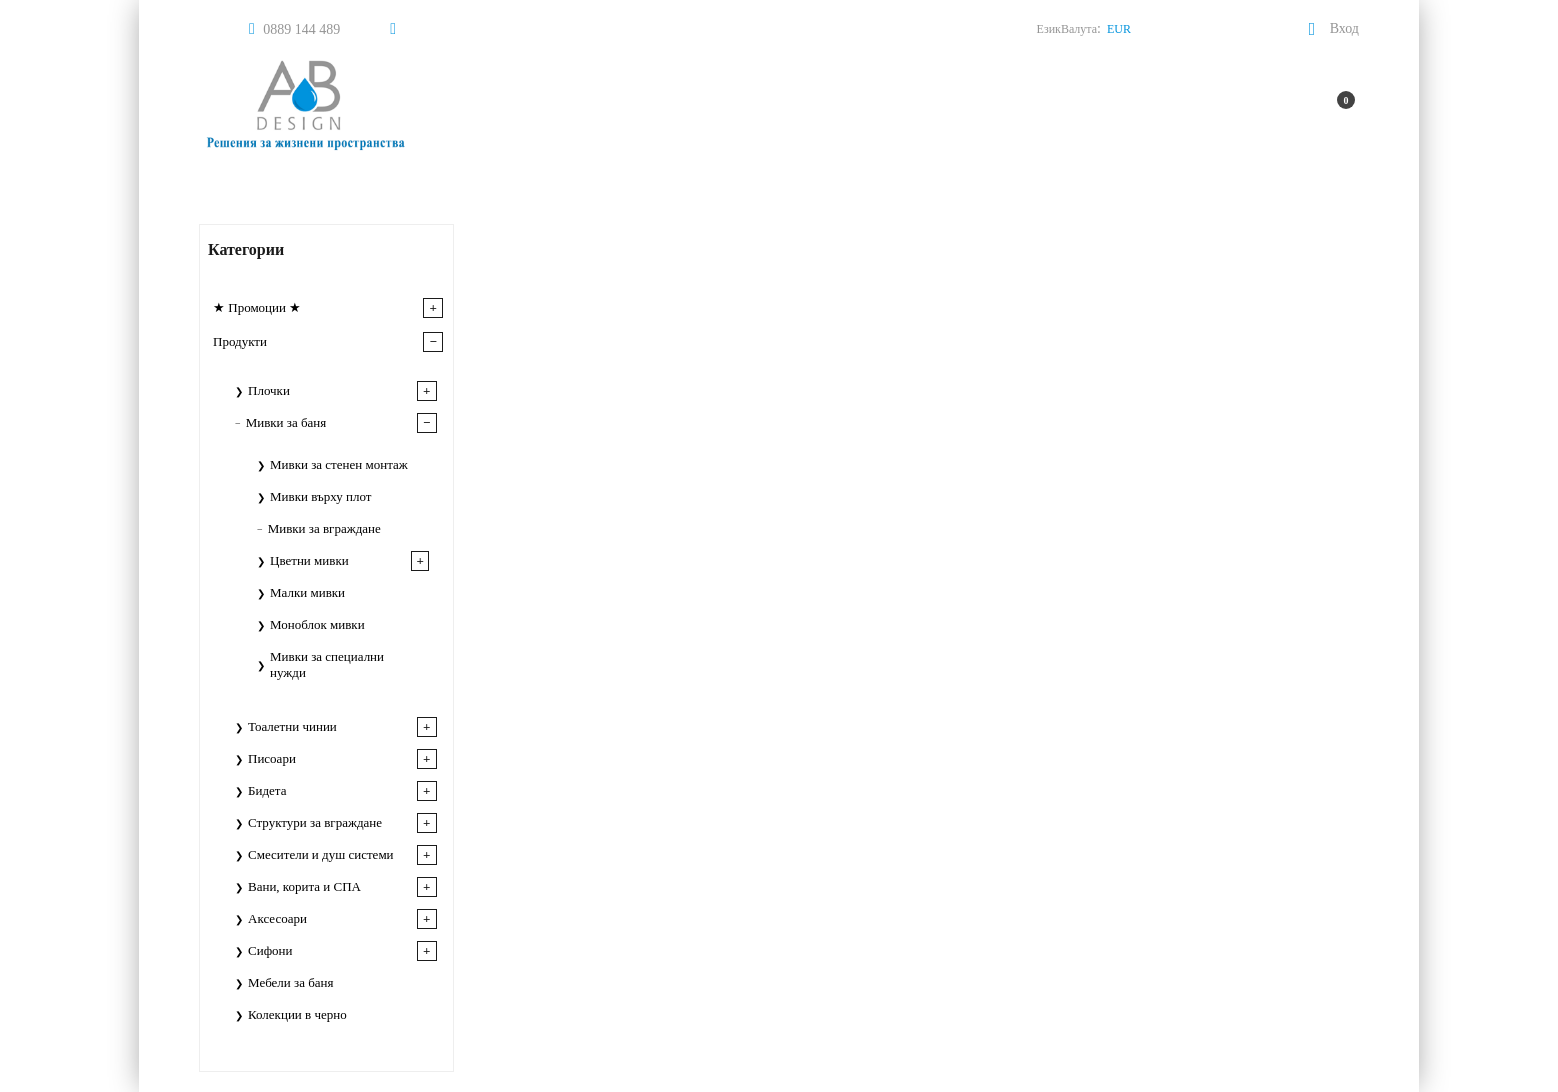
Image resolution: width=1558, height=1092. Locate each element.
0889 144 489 (301, 29)
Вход (1344, 28)
